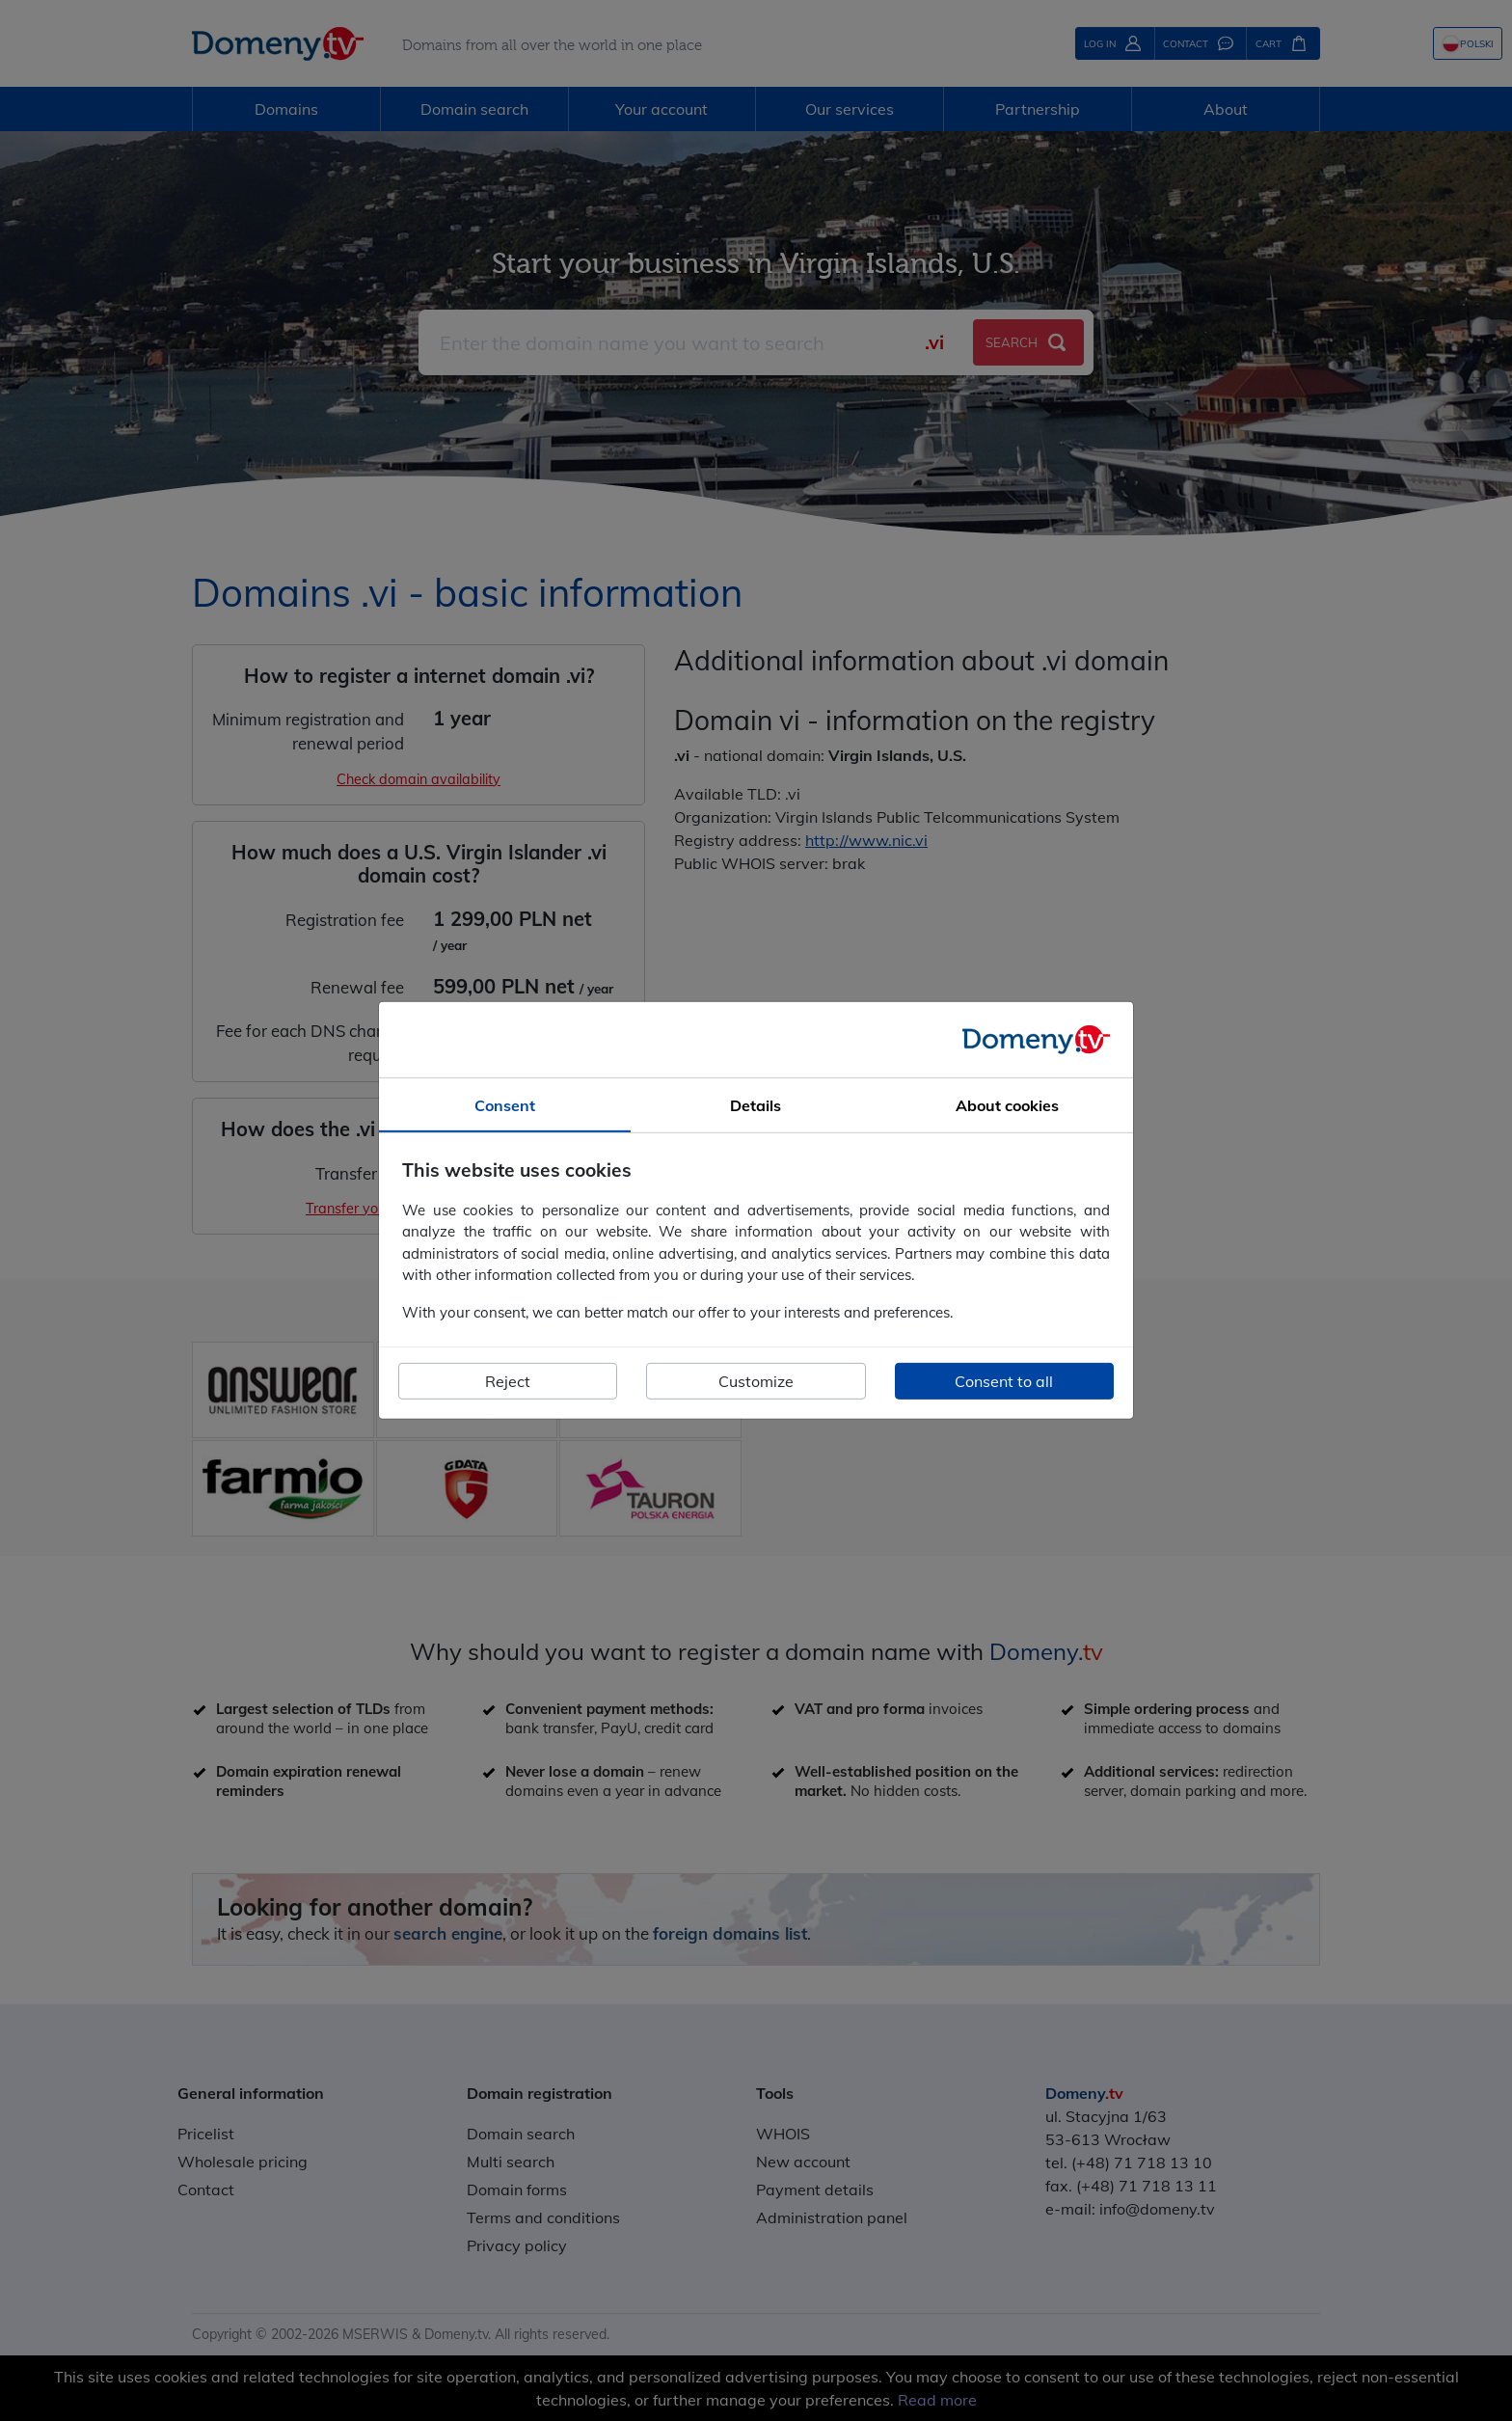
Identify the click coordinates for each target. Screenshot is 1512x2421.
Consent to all (1004, 1381)
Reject (507, 1381)
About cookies (1007, 1105)
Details (755, 1105)
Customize (756, 1381)
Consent (504, 1105)
